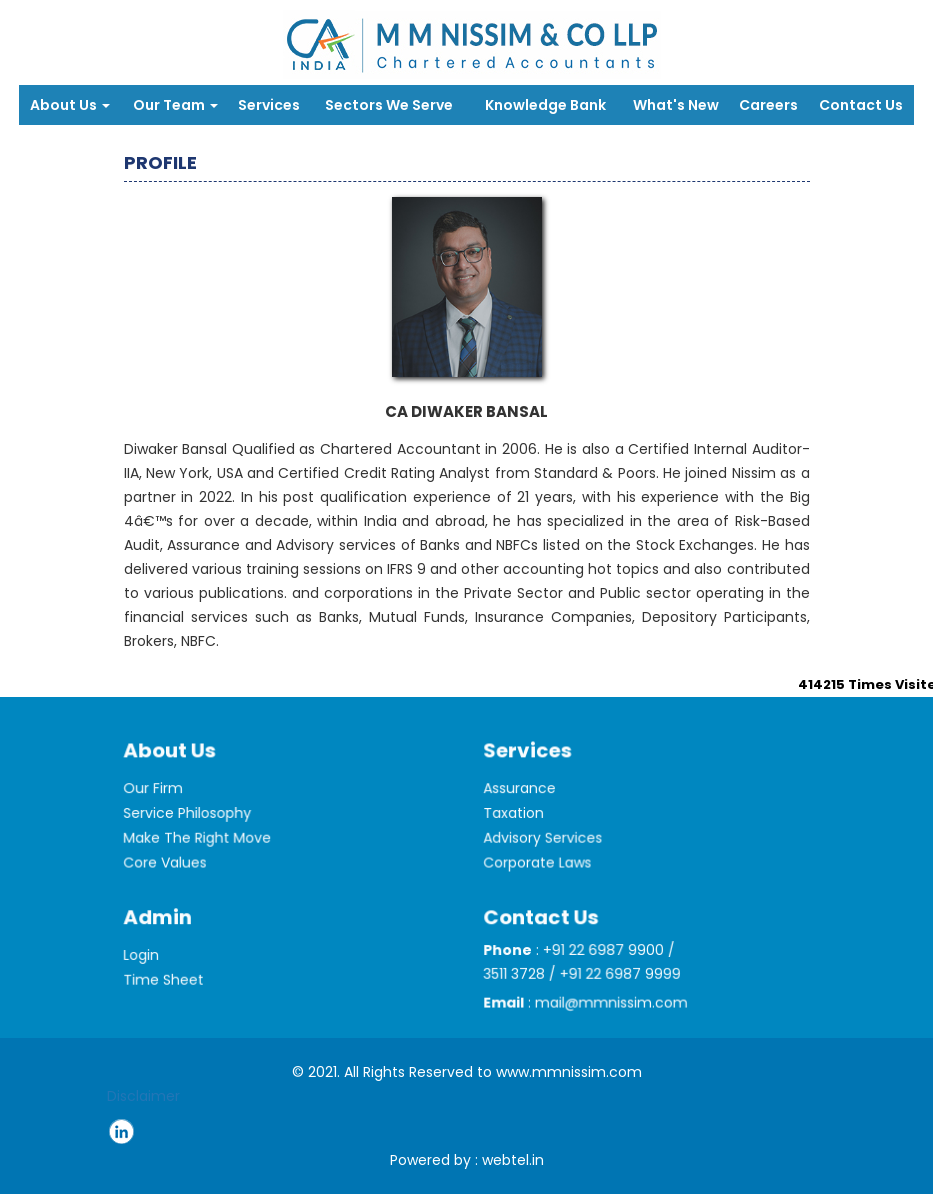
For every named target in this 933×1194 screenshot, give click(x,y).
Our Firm (161, 805)
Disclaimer (143, 1096)
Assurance (527, 805)
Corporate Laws (543, 874)
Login (149, 970)
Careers (768, 105)
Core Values (172, 874)
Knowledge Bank (545, 105)
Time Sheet (170, 993)
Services (269, 105)
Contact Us (861, 105)
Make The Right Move (202, 851)
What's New (676, 105)
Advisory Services (548, 851)
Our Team (175, 105)
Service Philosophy (193, 828)
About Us (70, 105)
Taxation (521, 828)
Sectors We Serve (389, 105)
